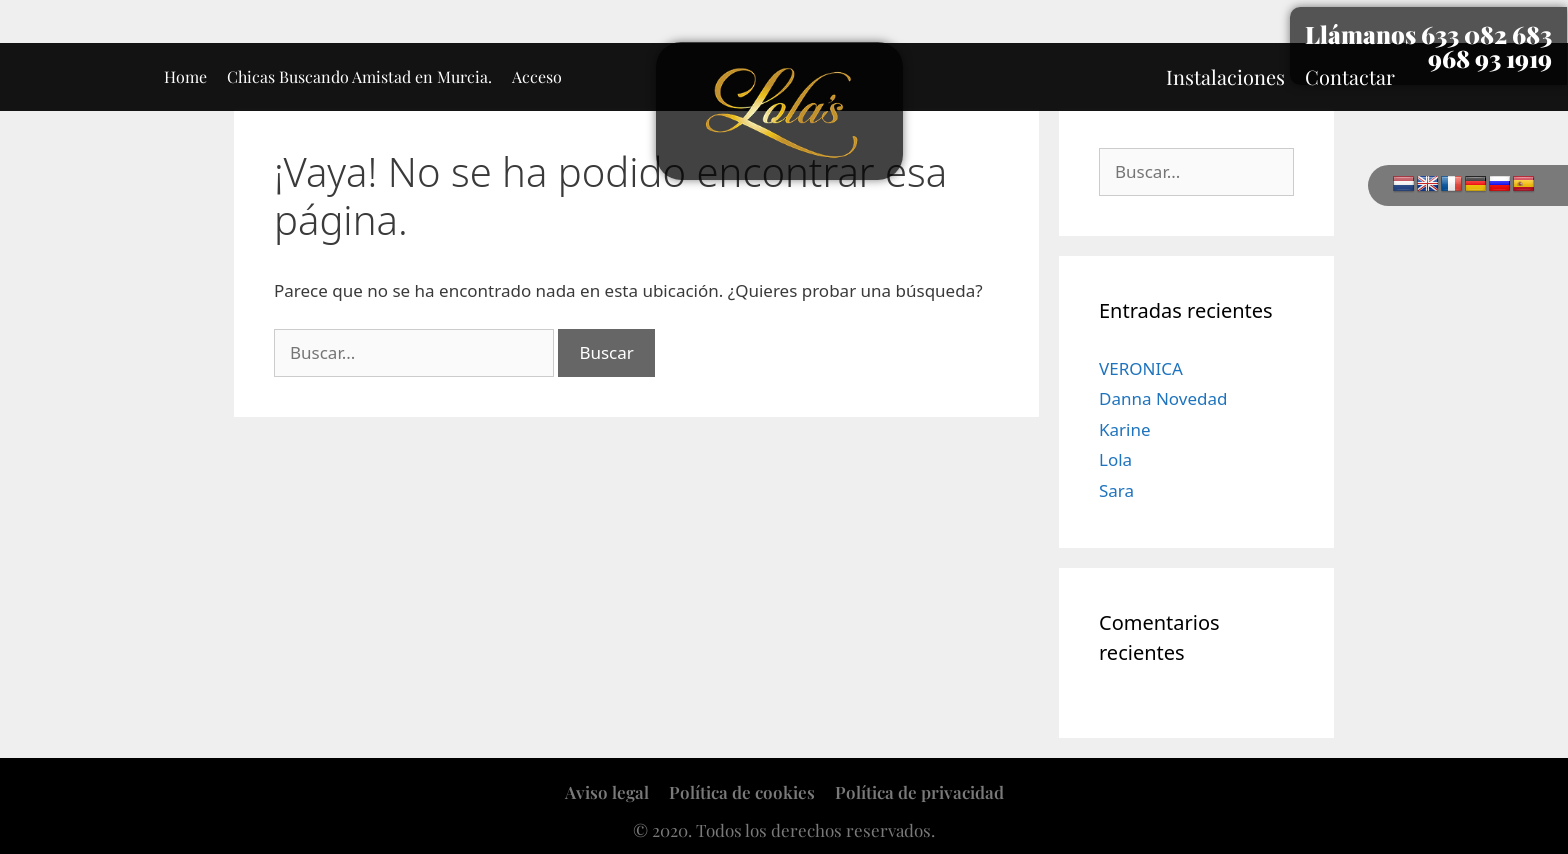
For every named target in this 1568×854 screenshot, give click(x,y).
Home (185, 76)
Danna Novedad (1163, 398)
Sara (1116, 490)
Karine (1125, 429)
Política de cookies (742, 792)
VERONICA (1141, 368)
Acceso (537, 76)
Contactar (1350, 76)
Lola (1115, 459)
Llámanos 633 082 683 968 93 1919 (1428, 46)
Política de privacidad (919, 792)
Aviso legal (607, 792)
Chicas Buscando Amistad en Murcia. (359, 76)
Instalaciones (1225, 76)
